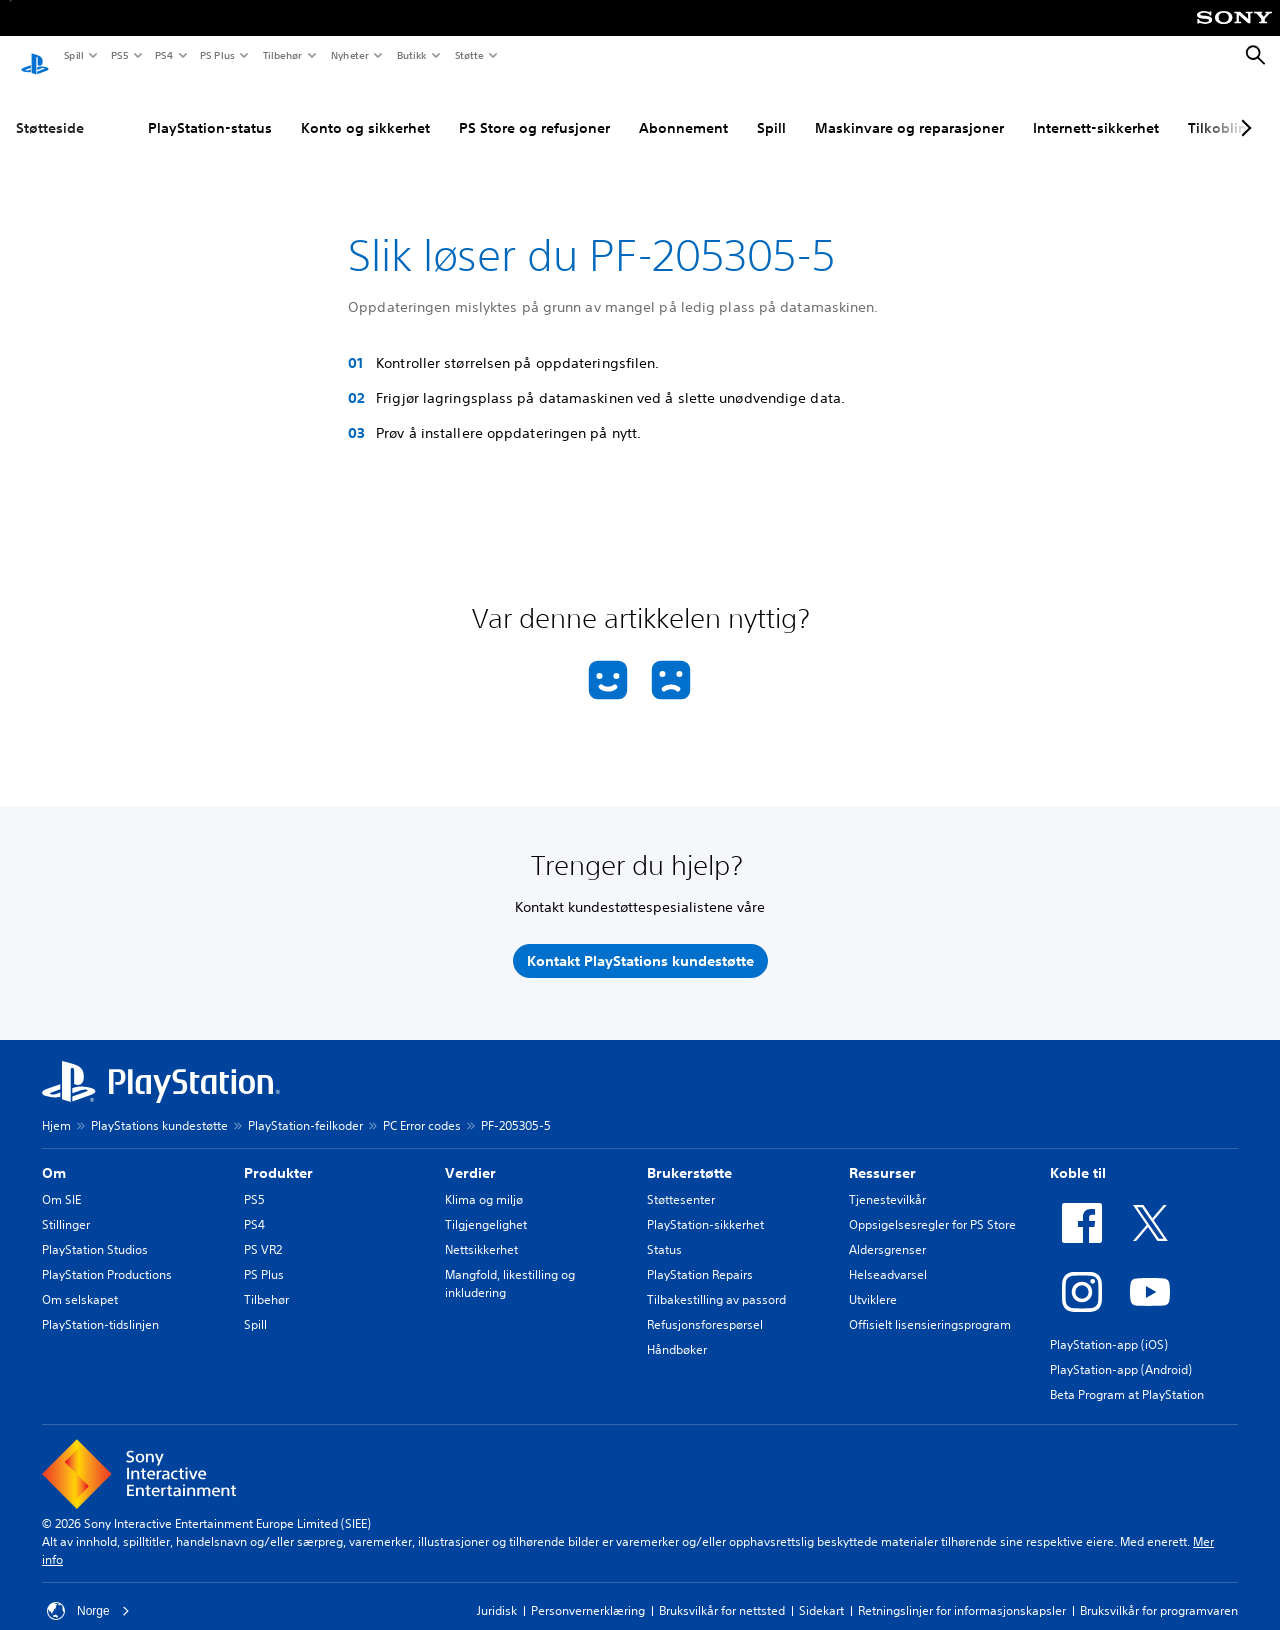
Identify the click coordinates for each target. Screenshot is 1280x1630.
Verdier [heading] (470, 1154)
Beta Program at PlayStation (1127, 1375)
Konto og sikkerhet (365, 109)
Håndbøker (677, 1330)
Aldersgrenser (887, 1230)
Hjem (56, 1106)
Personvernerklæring (588, 1591)
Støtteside (50, 109)
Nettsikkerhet (481, 1230)
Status (664, 1230)
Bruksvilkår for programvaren (1159, 1591)
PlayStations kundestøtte (159, 1106)
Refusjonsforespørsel (705, 1305)
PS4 (163, 55)
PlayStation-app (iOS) (1109, 1325)
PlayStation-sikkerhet (705, 1205)
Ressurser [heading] (882, 1154)
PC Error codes (422, 1106)
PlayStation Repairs (700, 1255)
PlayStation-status (210, 109)
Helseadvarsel (888, 1255)
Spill (73, 55)
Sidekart (821, 1591)
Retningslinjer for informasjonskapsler (962, 1591)
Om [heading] (54, 1154)
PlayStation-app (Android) (1121, 1350)
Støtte (468, 55)
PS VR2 (263, 1230)
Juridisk (497, 1591)
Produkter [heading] (278, 1154)
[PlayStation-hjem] (35, 56)
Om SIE (61, 1180)
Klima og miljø (484, 1180)
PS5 (118, 55)
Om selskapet (80, 1280)
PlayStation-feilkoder (305, 1106)
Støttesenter (681, 1180)
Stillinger (66, 1205)
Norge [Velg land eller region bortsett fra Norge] (88, 1592)
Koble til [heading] (1078, 1154)
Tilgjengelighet (486, 1205)
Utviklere (873, 1280)
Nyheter (349, 55)
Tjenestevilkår (887, 1180)
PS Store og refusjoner (534, 109)
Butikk (411, 55)
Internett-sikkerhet (1096, 109)
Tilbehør (282, 55)
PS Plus (216, 55)
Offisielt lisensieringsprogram (930, 1305)
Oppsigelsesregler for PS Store (932, 1205)
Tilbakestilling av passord (716, 1280)
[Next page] (1243, 109)
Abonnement (683, 109)
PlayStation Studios (95, 1230)
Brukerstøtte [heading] (689, 1154)
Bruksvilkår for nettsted (722, 1591)
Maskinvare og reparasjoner (909, 109)
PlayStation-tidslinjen (100, 1305)
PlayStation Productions (107, 1255)
